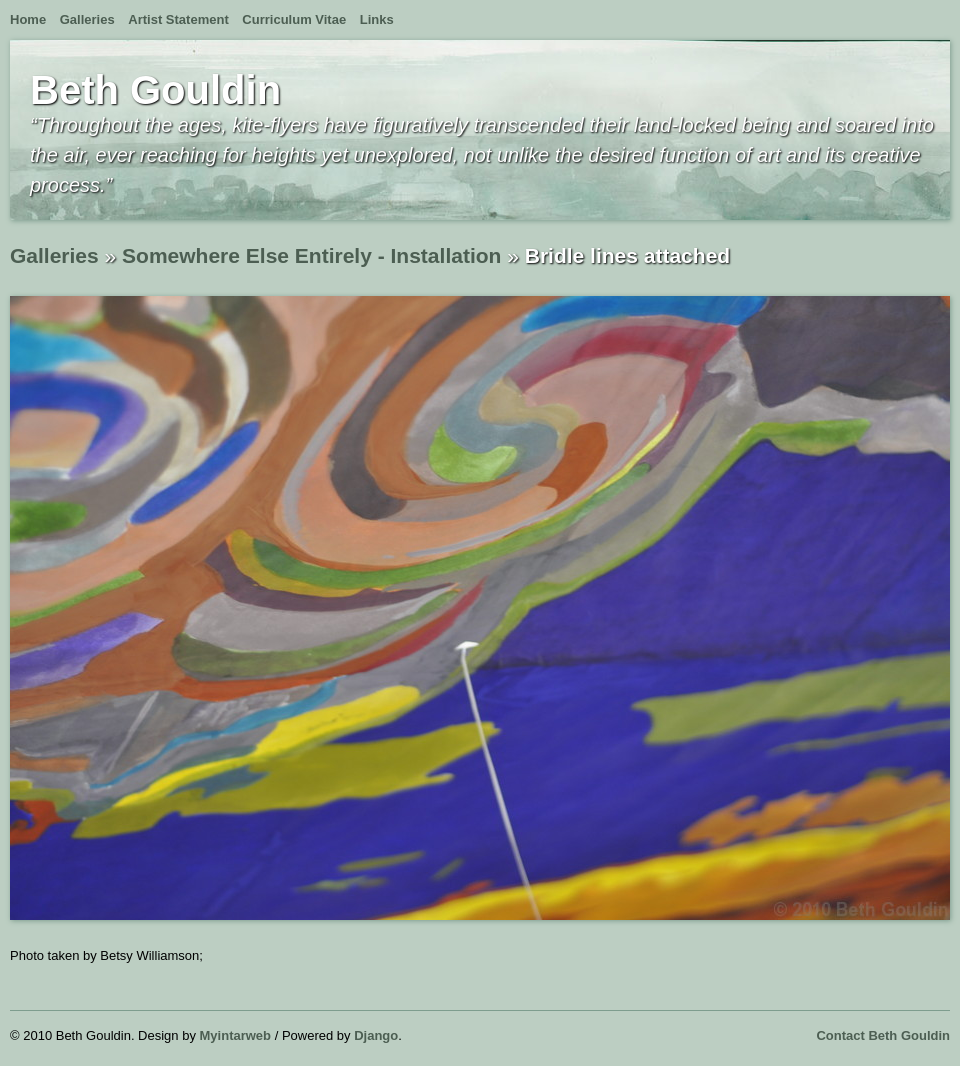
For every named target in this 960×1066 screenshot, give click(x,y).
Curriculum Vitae (294, 19)
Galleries (87, 19)
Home (28, 19)
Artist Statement (178, 19)
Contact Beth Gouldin (883, 1035)
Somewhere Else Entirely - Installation (311, 255)
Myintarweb (236, 1035)
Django (376, 1035)
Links (377, 19)
